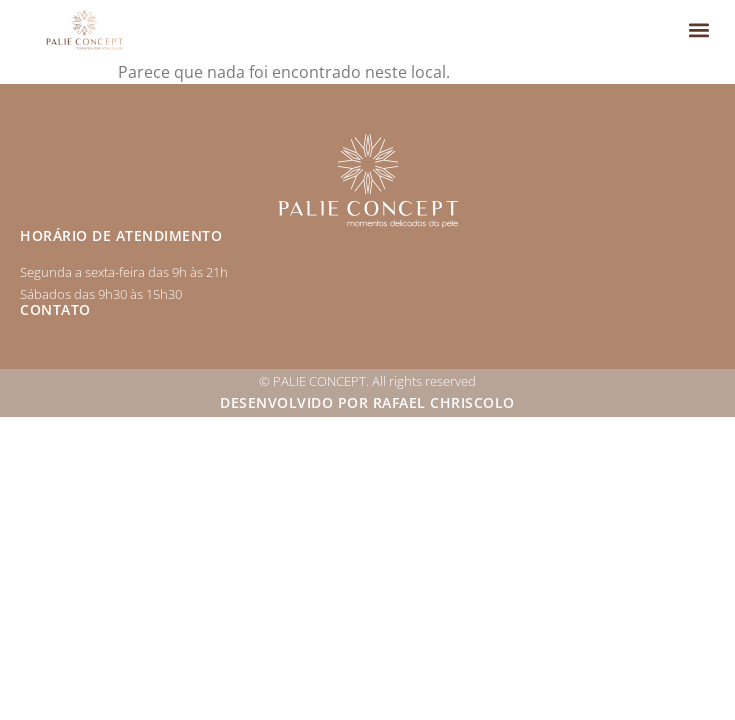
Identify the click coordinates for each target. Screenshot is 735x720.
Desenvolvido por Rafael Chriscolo (367, 402)
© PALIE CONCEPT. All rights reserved (367, 381)
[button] (698, 30)
